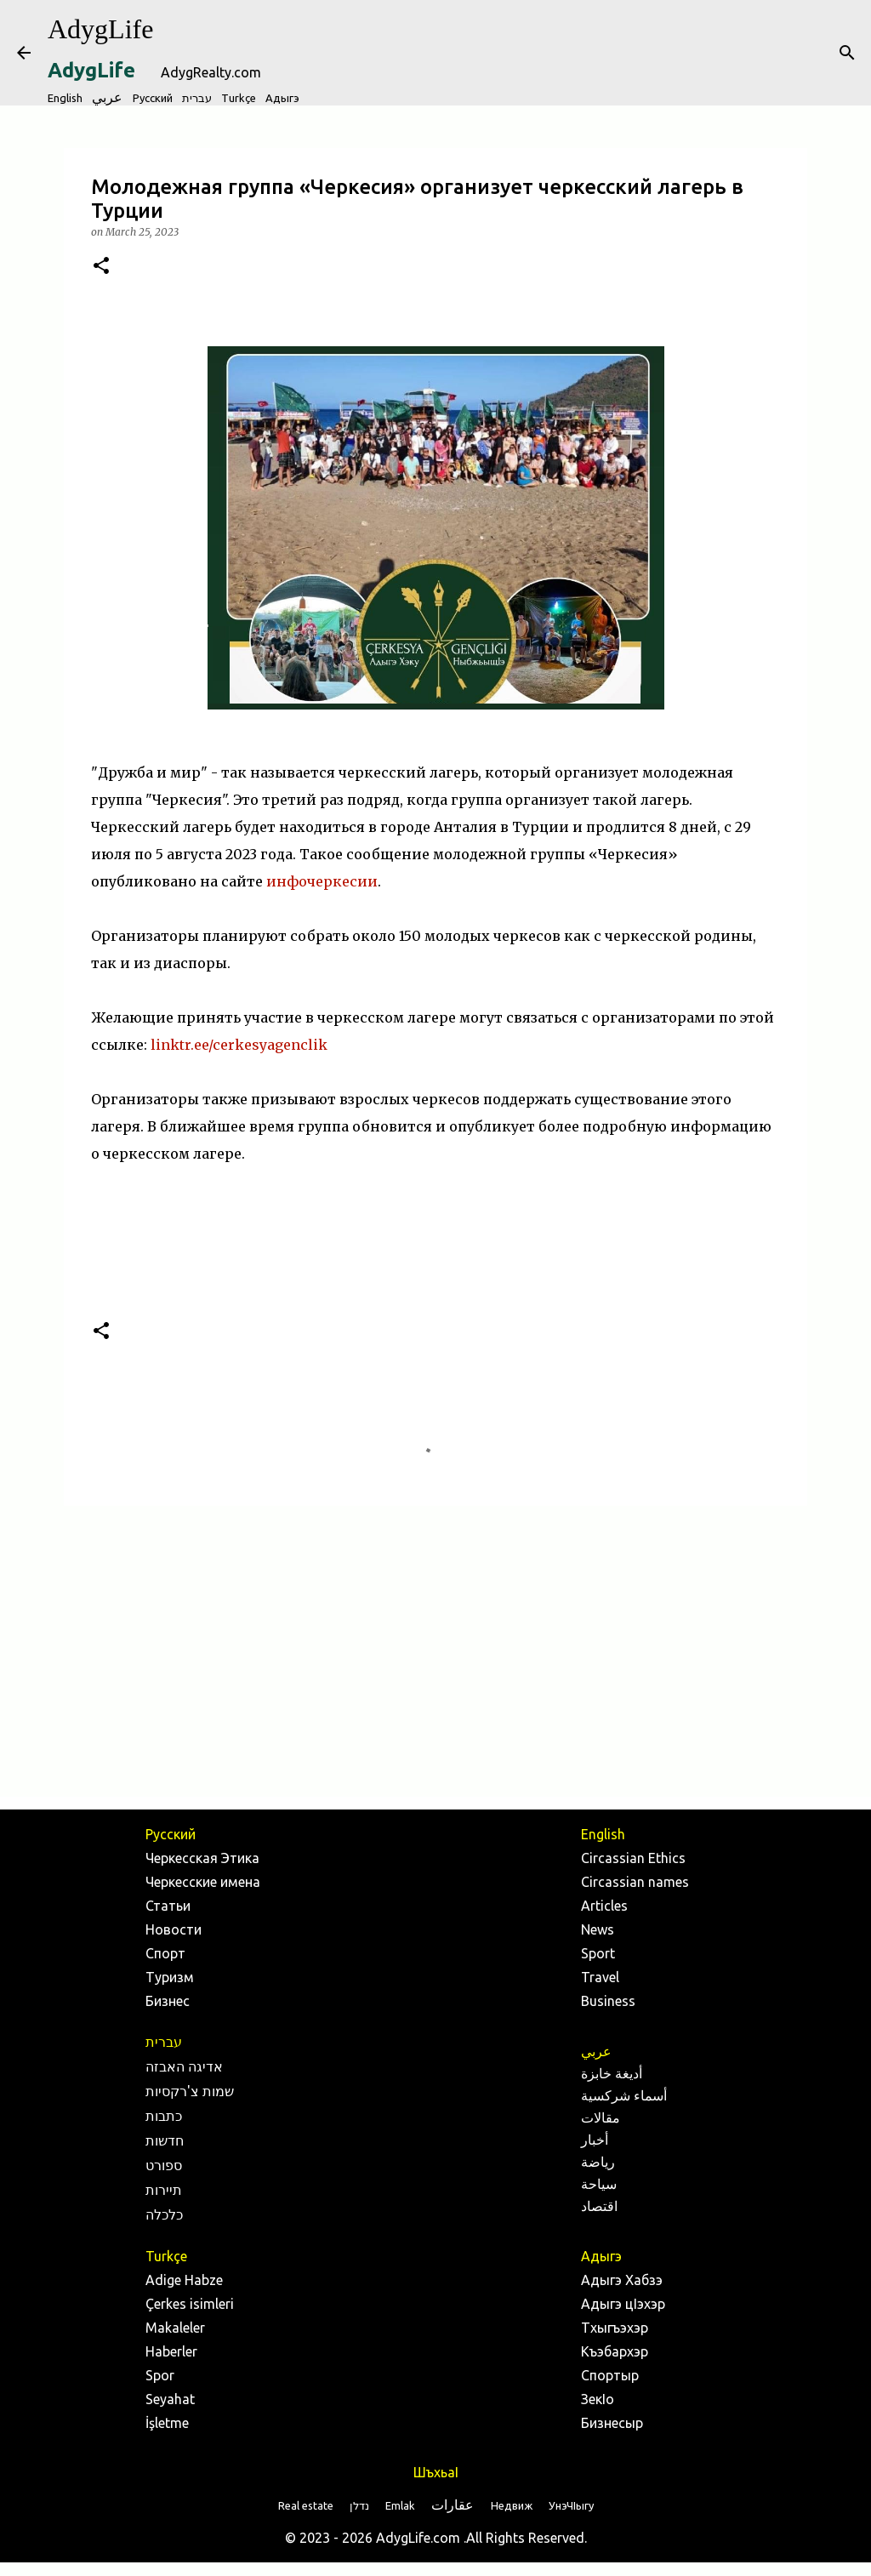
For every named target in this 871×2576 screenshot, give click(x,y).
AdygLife (100, 29)
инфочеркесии (322, 881)
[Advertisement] (435, 1650)
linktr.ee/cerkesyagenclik (239, 1044)
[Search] (847, 52)
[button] (101, 266)
